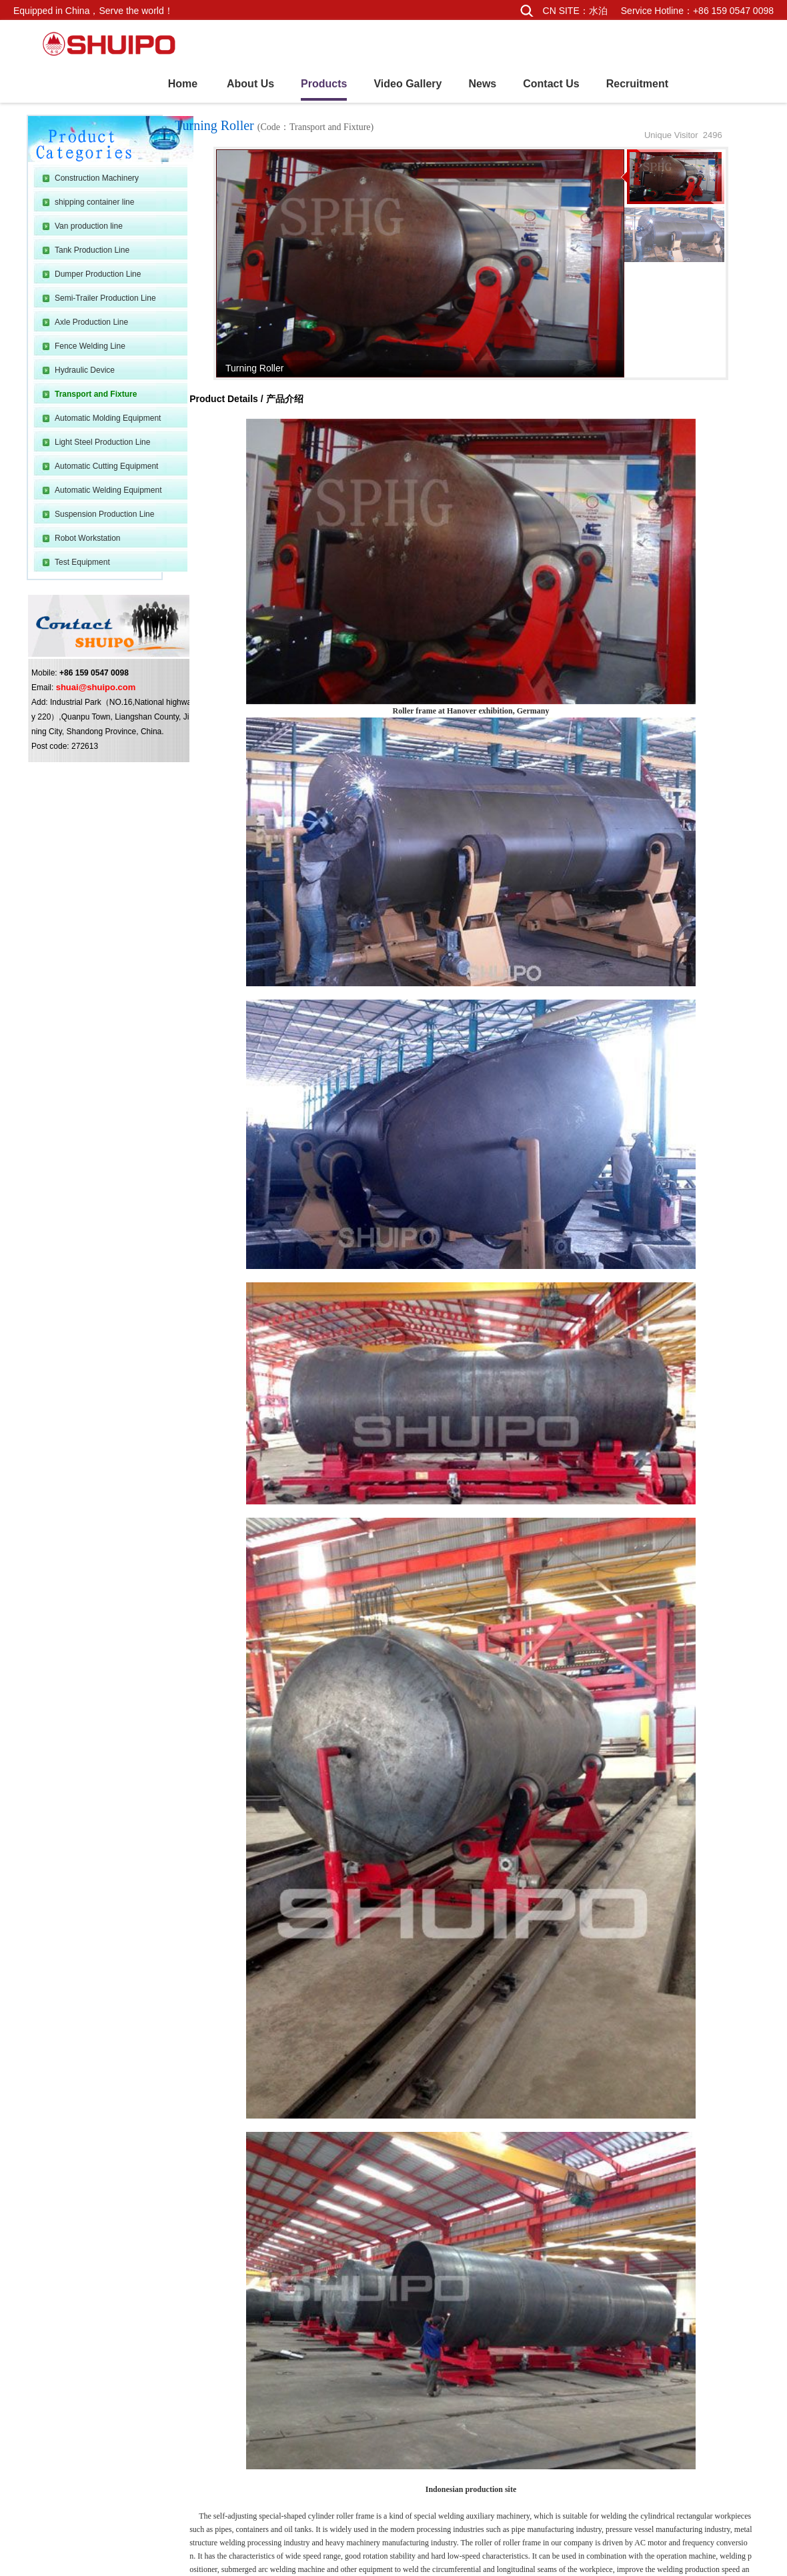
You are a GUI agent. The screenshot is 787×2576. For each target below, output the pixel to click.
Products (324, 83)
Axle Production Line (91, 322)
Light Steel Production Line (102, 442)
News (482, 83)
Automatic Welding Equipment (108, 490)
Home (182, 83)
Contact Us (551, 83)
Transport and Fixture (96, 394)
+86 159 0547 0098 (733, 10)
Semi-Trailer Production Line (105, 298)
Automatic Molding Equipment (108, 418)
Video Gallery (407, 83)
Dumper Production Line (98, 274)
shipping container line (94, 202)
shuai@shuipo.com (96, 687)
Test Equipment (82, 562)
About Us (250, 83)
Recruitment (637, 83)
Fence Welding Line (90, 346)
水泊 (598, 10)
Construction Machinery (97, 178)
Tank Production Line (92, 250)
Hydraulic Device (85, 370)
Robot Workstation (88, 538)
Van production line (89, 226)
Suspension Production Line (104, 514)
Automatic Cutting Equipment (106, 466)
